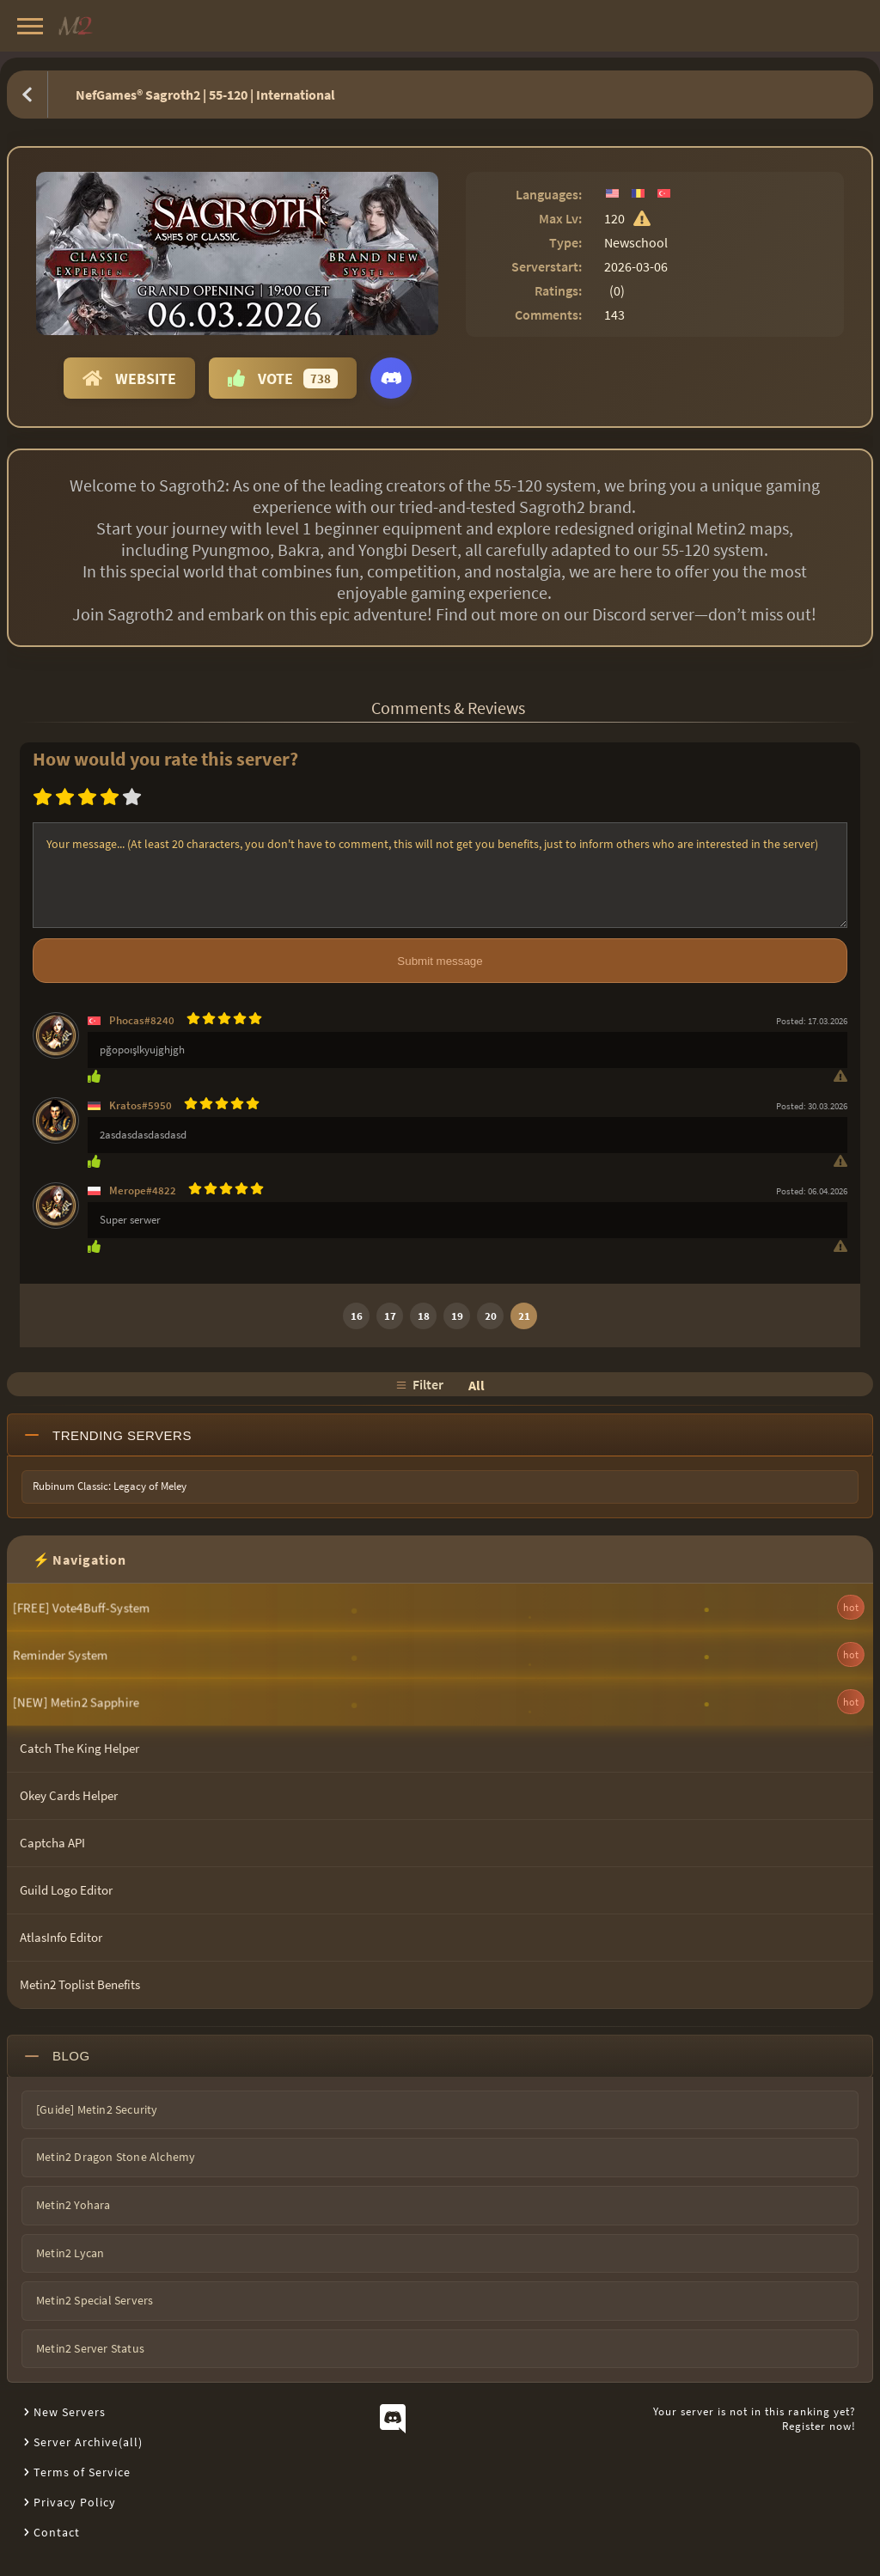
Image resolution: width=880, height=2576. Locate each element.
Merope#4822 (142, 1190)
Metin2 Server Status (90, 2348)
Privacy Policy (75, 2502)
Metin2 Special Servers (94, 2300)
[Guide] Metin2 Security (97, 2109)
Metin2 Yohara (73, 2205)
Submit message (439, 961)
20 (491, 1316)
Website (129, 378)
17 (390, 1316)
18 (424, 1316)
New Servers (70, 2412)
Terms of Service (82, 2472)
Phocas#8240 (141, 1020)
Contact (57, 2532)
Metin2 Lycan (70, 2253)
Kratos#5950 (140, 1105)
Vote (283, 378)
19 (457, 1316)
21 (524, 1316)
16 (357, 1316)
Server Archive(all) (88, 2442)
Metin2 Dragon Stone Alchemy (115, 2156)
